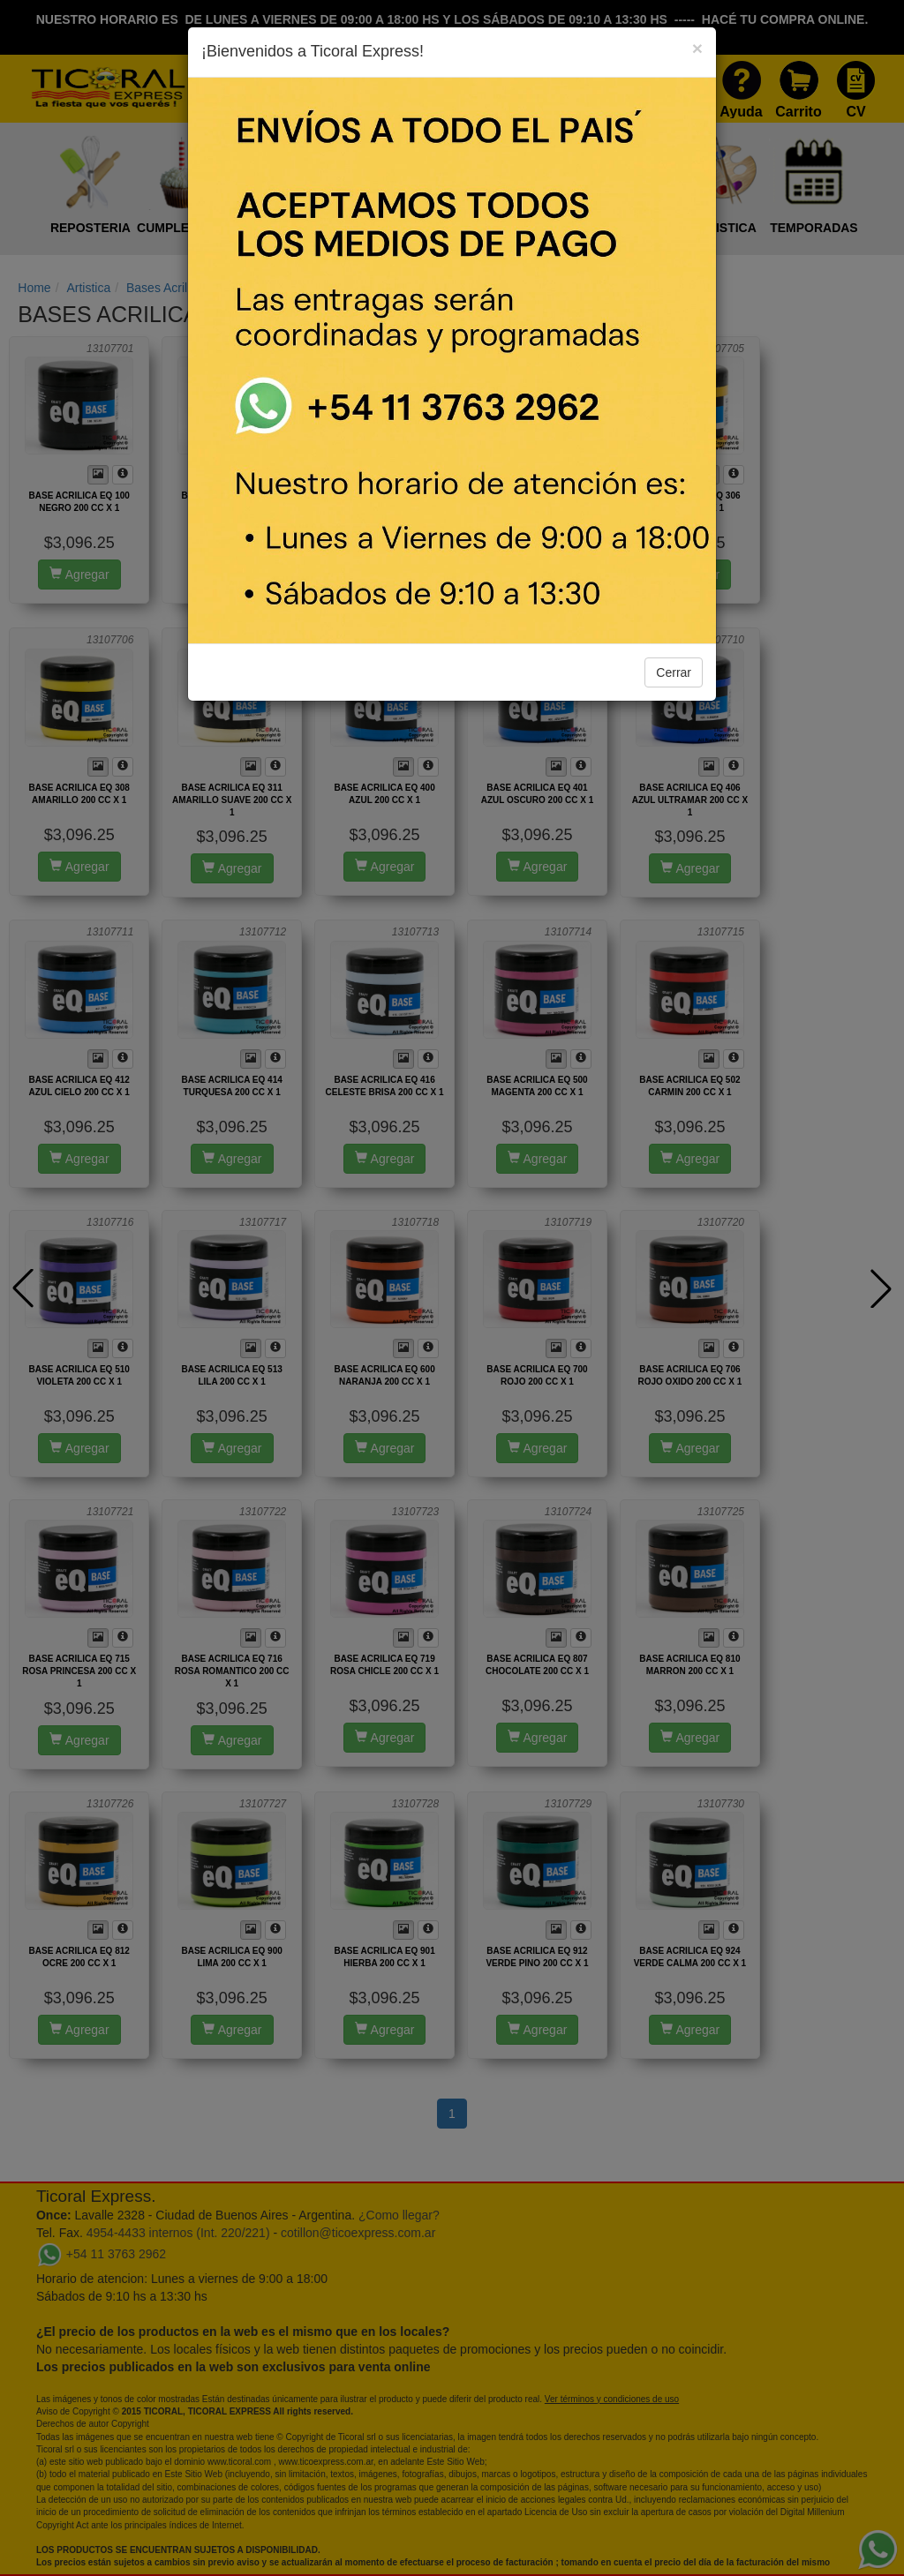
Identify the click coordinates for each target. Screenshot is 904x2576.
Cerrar (673, 672)
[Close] (697, 48)
